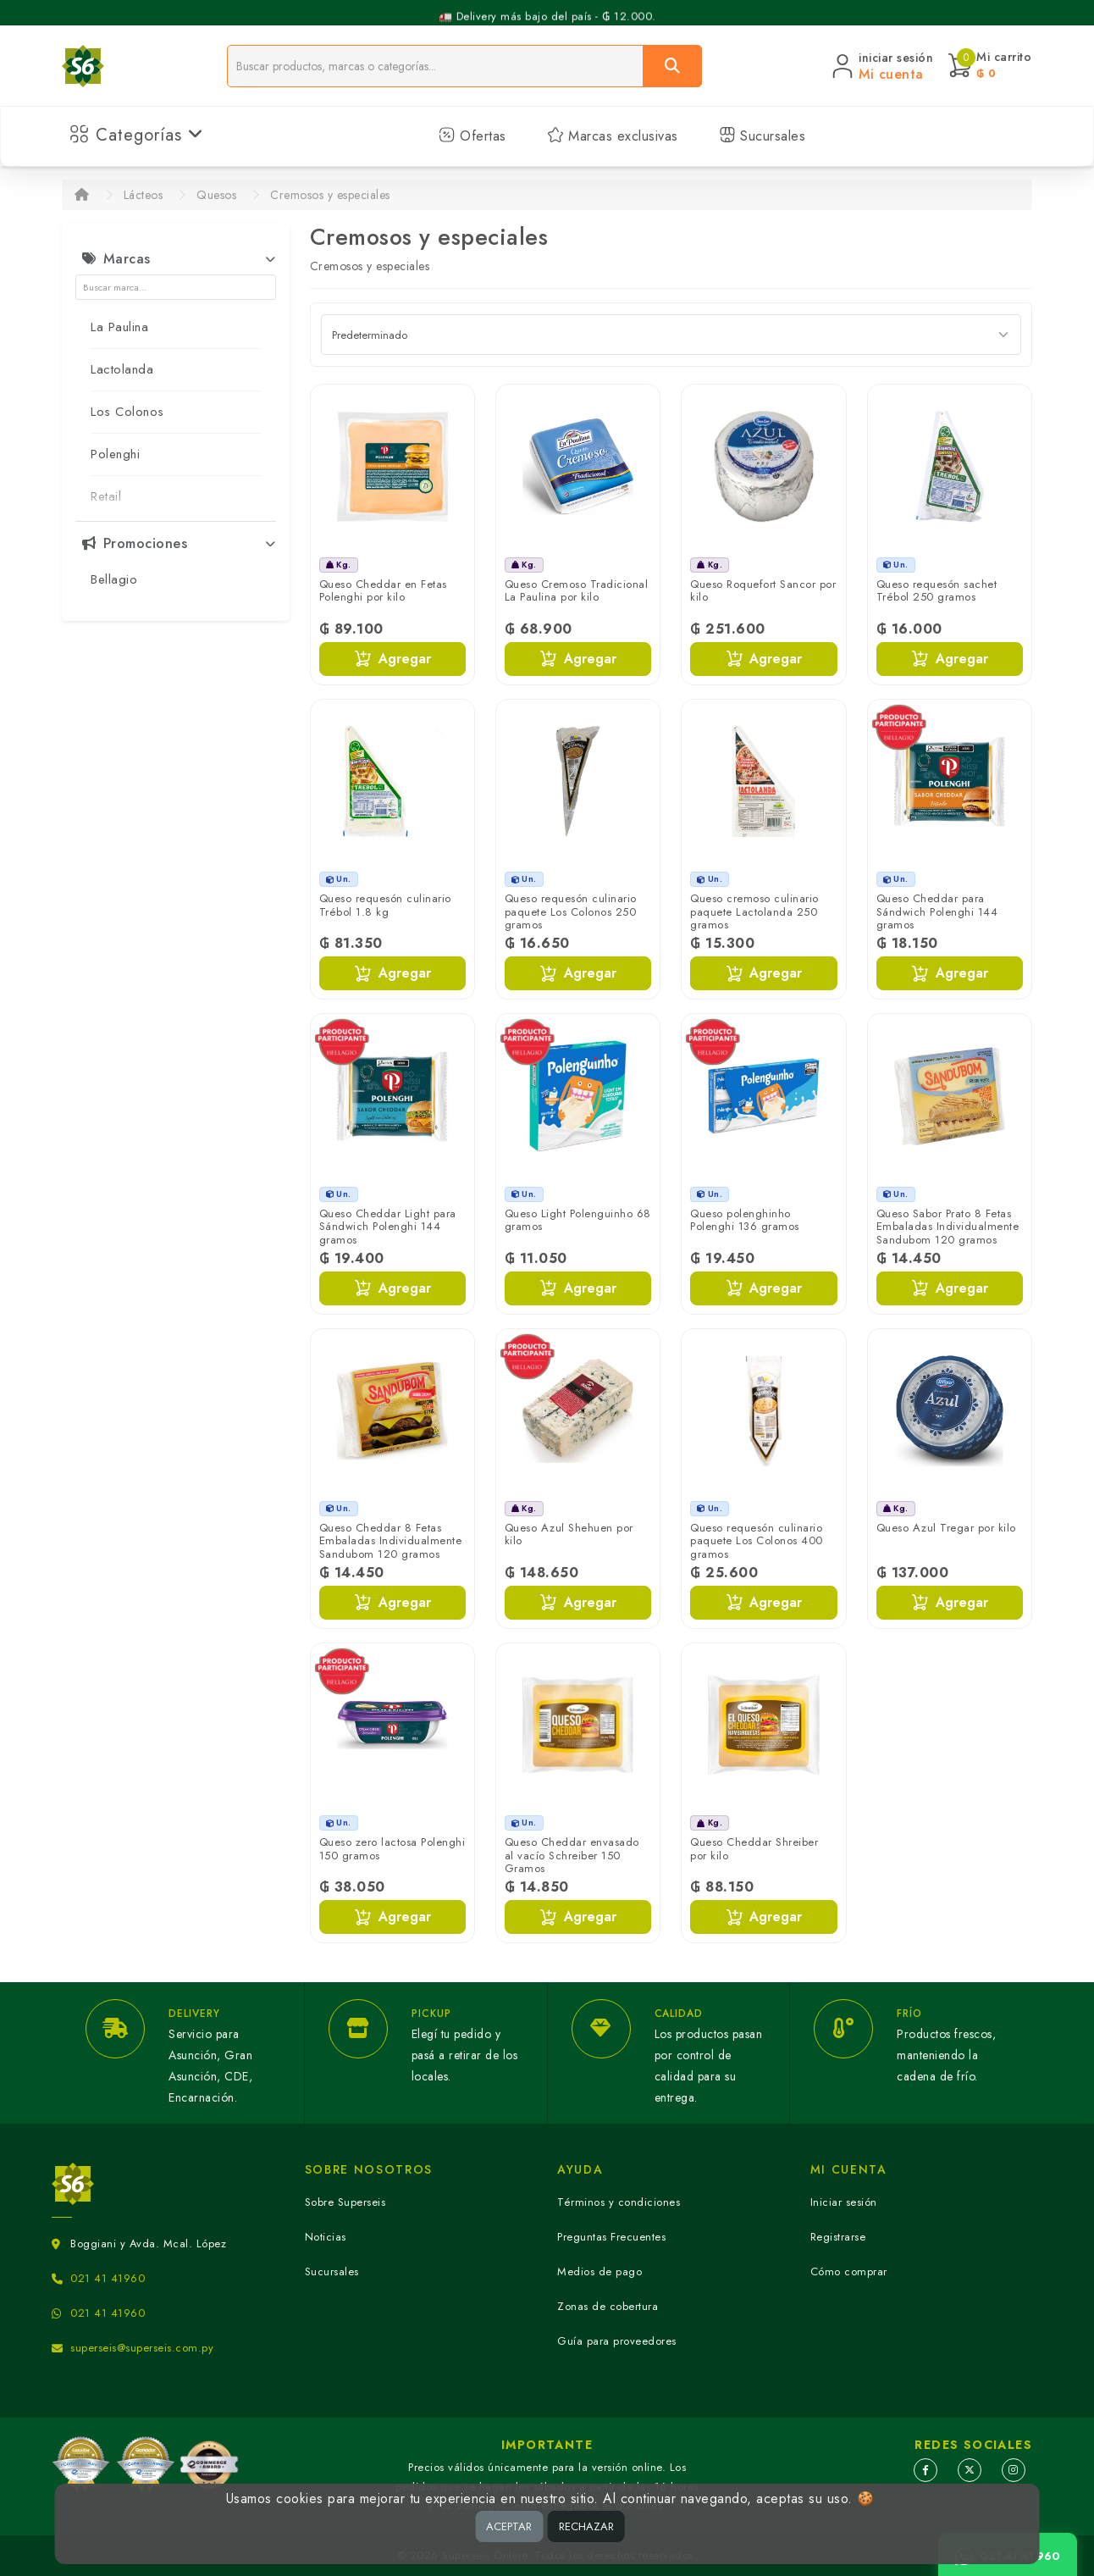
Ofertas (472, 136)
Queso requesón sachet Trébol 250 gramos (936, 591)
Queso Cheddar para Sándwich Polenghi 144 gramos (937, 911)
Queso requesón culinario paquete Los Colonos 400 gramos (756, 1541)
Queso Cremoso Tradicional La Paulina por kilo (577, 591)
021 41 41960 (107, 2278)
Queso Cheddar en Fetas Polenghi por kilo (383, 591)
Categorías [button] (136, 135)
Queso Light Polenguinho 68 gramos (578, 1220)
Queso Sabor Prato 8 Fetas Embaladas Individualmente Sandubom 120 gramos (947, 1226)
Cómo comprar (848, 2271)
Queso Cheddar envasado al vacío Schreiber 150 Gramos (572, 1855)
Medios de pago (599, 2271)
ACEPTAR (509, 2526)
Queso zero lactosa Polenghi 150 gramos (392, 1849)
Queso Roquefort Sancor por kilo (763, 591)
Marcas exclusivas (612, 136)
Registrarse (838, 2237)
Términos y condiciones (618, 2202)
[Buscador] (435, 66)
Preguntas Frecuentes (611, 2237)
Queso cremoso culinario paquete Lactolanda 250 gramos (754, 911)
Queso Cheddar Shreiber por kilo (754, 1849)
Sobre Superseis (345, 2202)
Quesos (216, 194)
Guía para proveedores (617, 2341)
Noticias (325, 2237)
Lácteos (143, 194)
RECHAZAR (586, 2526)
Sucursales (762, 136)
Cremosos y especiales (330, 194)
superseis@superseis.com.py (141, 2348)
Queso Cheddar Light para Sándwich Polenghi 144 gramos (387, 1226)
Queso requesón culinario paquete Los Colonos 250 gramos (571, 911)
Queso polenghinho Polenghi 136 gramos (744, 1220)
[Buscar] (672, 66)
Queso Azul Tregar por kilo (946, 1528)
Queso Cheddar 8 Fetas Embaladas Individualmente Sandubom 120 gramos (390, 1541)
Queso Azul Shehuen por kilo (569, 1534)
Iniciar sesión (843, 2202)
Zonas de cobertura (607, 2306)
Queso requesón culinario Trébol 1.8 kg (385, 905)
